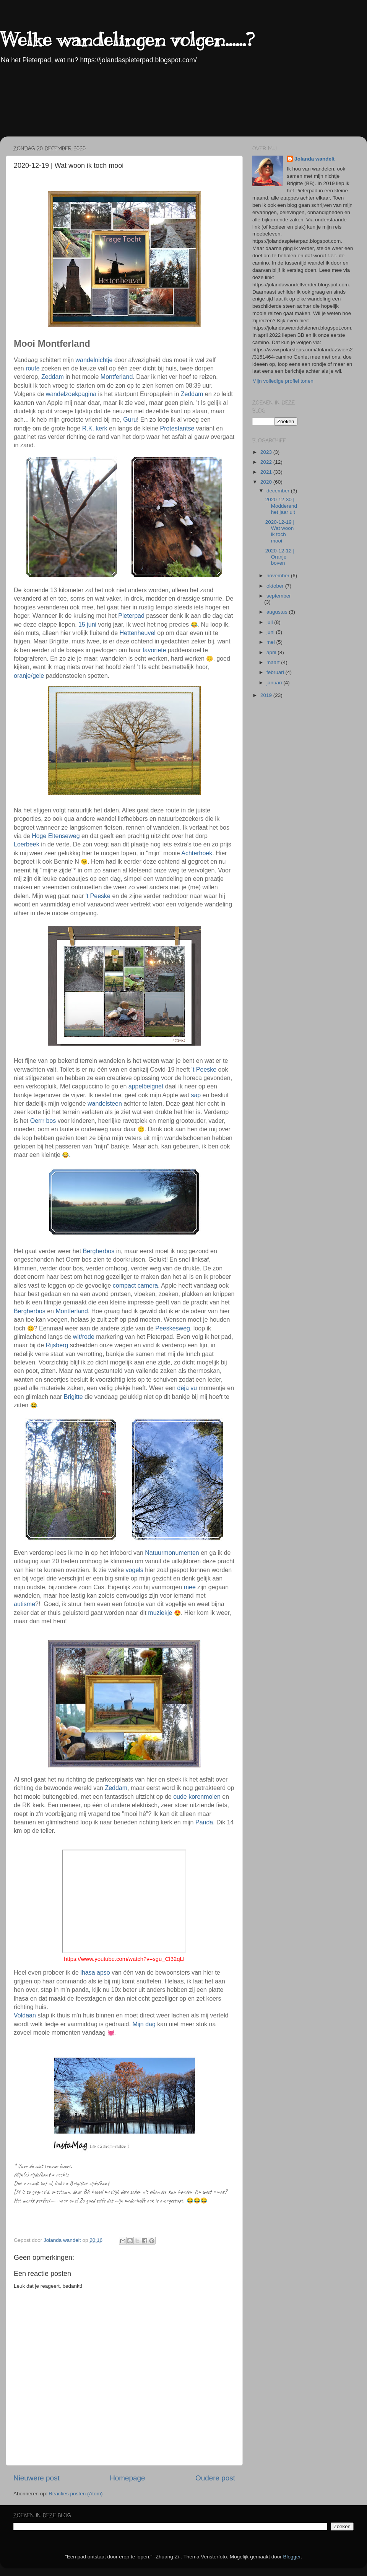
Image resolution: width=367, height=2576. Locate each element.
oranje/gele (29, 675)
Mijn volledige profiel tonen (282, 381)
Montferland (117, 377)
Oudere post (215, 2478)
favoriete (154, 650)
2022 (266, 462)
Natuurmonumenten (172, 1552)
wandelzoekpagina (71, 394)
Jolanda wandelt (314, 159)
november (278, 575)
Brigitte (73, 1397)
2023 (266, 452)
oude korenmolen (197, 1796)
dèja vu (187, 1388)
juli (270, 622)
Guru (130, 419)
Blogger (292, 2557)
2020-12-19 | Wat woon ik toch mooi (279, 531)
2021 (266, 472)
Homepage (127, 2478)
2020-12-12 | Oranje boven (279, 557)
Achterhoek (196, 853)
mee (190, 1587)
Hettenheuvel (138, 633)
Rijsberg (57, 1345)
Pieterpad (131, 615)
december (278, 491)
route (32, 368)
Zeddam (52, 377)
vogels (134, 1570)
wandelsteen (105, 1103)
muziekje (160, 1613)
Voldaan (25, 2015)
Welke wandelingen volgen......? (127, 39)
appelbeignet (146, 1086)
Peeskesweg (172, 1328)
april (272, 652)
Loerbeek (26, 844)
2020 (266, 482)
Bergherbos (99, 1251)
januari (274, 682)
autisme (24, 1604)
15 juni (87, 624)
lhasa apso (95, 1972)
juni (271, 632)
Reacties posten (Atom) (75, 2493)
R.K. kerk (94, 428)
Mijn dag (143, 2024)
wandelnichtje (94, 360)
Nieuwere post (36, 2478)
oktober (275, 586)
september (278, 596)
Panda (204, 1822)
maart (273, 662)
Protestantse (177, 428)
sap (196, 1095)
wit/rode (83, 1336)
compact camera (135, 1285)
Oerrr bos (43, 1120)
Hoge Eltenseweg (56, 836)
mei (271, 642)
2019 (266, 695)
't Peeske (99, 896)
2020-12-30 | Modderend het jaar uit (281, 506)
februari (276, 672)
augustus (277, 612)
